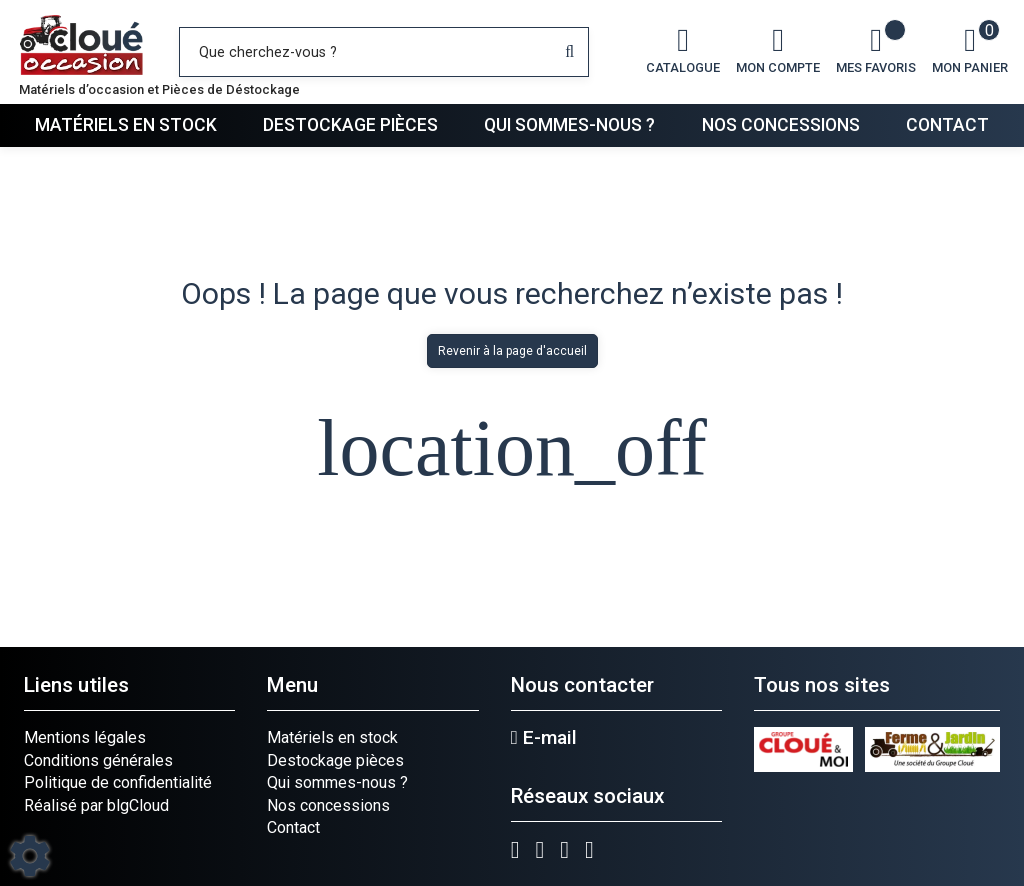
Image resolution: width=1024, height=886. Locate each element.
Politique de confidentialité (118, 782)
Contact (947, 125)
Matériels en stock (126, 125)
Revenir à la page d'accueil (512, 351)
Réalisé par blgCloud (96, 805)
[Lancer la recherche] (569, 52)
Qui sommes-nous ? (569, 125)
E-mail (544, 738)
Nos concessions (781, 125)
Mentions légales (85, 737)
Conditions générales (98, 760)
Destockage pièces (350, 125)
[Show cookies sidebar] (30, 856)
